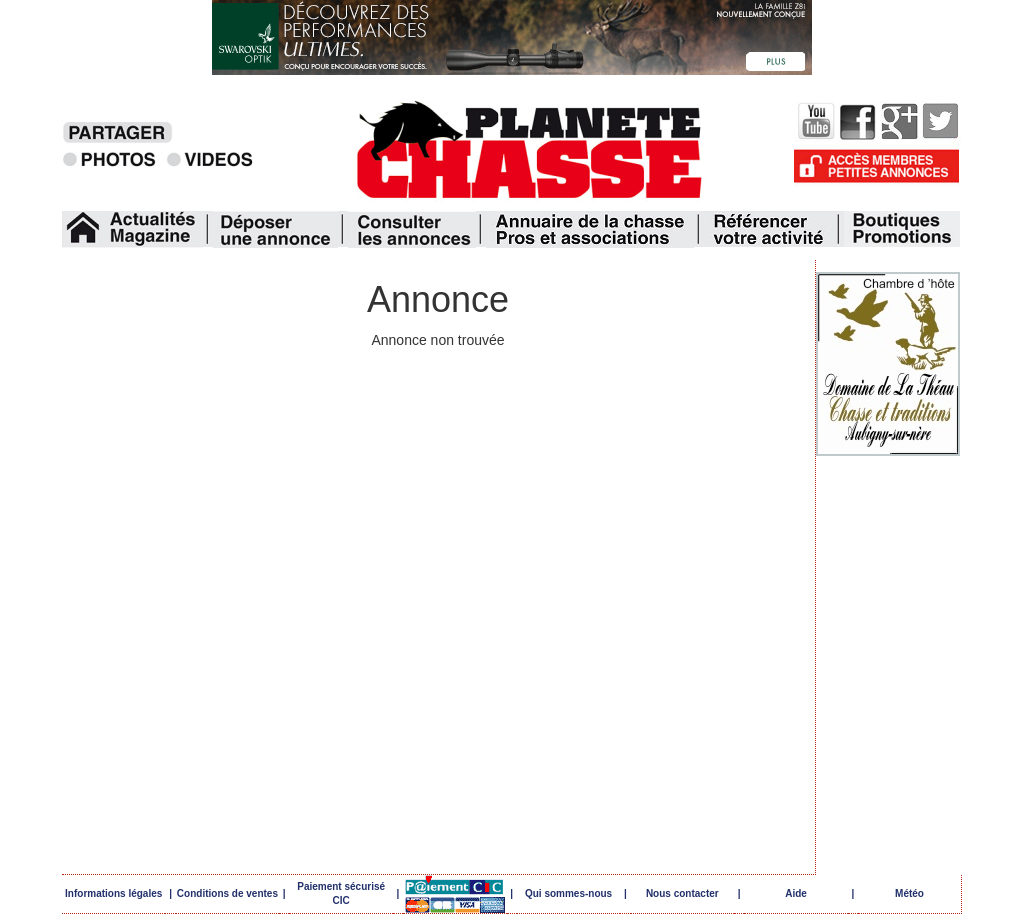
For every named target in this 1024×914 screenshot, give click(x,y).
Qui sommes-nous (568, 893)
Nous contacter (682, 893)
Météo (909, 893)
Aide (796, 893)
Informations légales (113, 893)
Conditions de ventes (227, 893)
